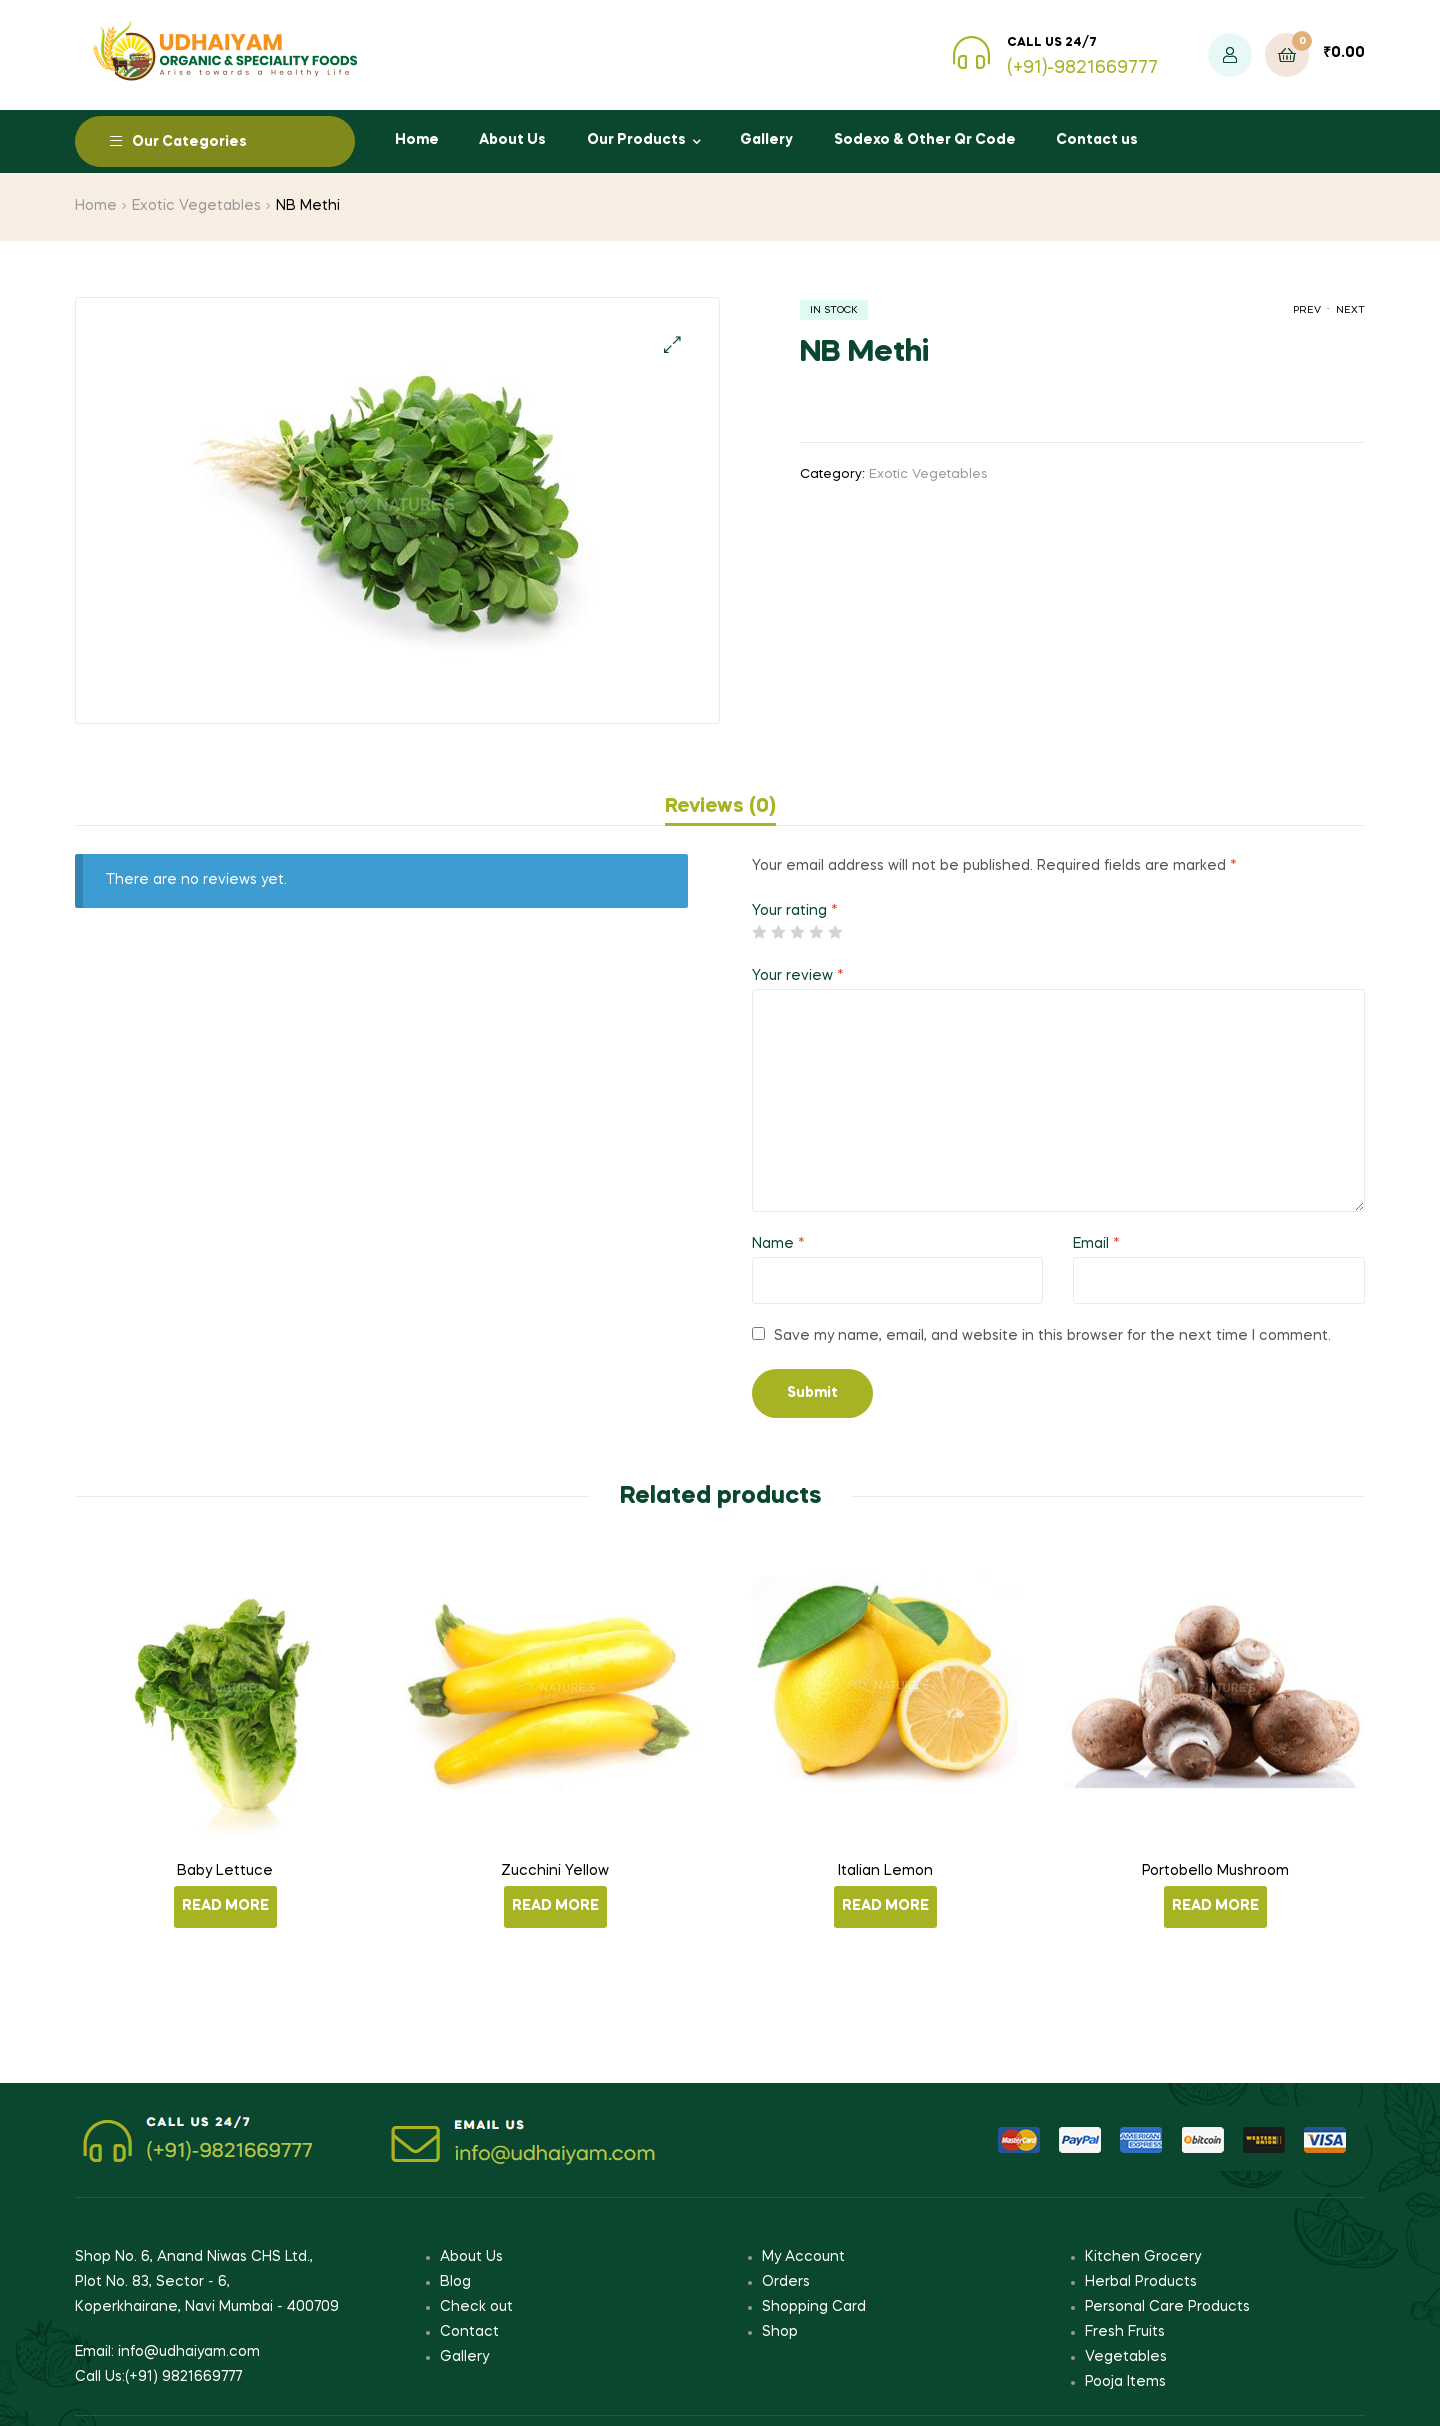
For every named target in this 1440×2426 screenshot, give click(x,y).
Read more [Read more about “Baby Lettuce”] (225, 1906)
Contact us (1097, 140)
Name (778, 1244)
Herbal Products (1141, 2282)
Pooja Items (1125, 2382)
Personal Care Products (1167, 2307)
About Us (512, 140)
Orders (786, 2282)
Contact (469, 2332)
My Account (803, 2257)
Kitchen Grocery (1143, 2257)
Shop (780, 2332)
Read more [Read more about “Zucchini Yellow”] (555, 1906)
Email (1096, 1244)
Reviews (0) (720, 807)
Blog (455, 2282)
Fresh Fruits (1125, 2332)
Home (417, 140)
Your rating (795, 911)
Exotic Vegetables (196, 206)
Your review (798, 976)
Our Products (636, 140)
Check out (476, 2307)
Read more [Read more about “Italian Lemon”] (885, 1906)
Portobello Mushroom (1215, 1871)
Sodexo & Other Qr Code (925, 140)
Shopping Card (814, 2307)
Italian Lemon (885, 1871)
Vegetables (1126, 2357)
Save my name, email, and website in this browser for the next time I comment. (1052, 1336)
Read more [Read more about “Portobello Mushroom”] (1215, 1906)
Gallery (766, 140)
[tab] (720, 807)
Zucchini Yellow (555, 1871)
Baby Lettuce (225, 1871)
